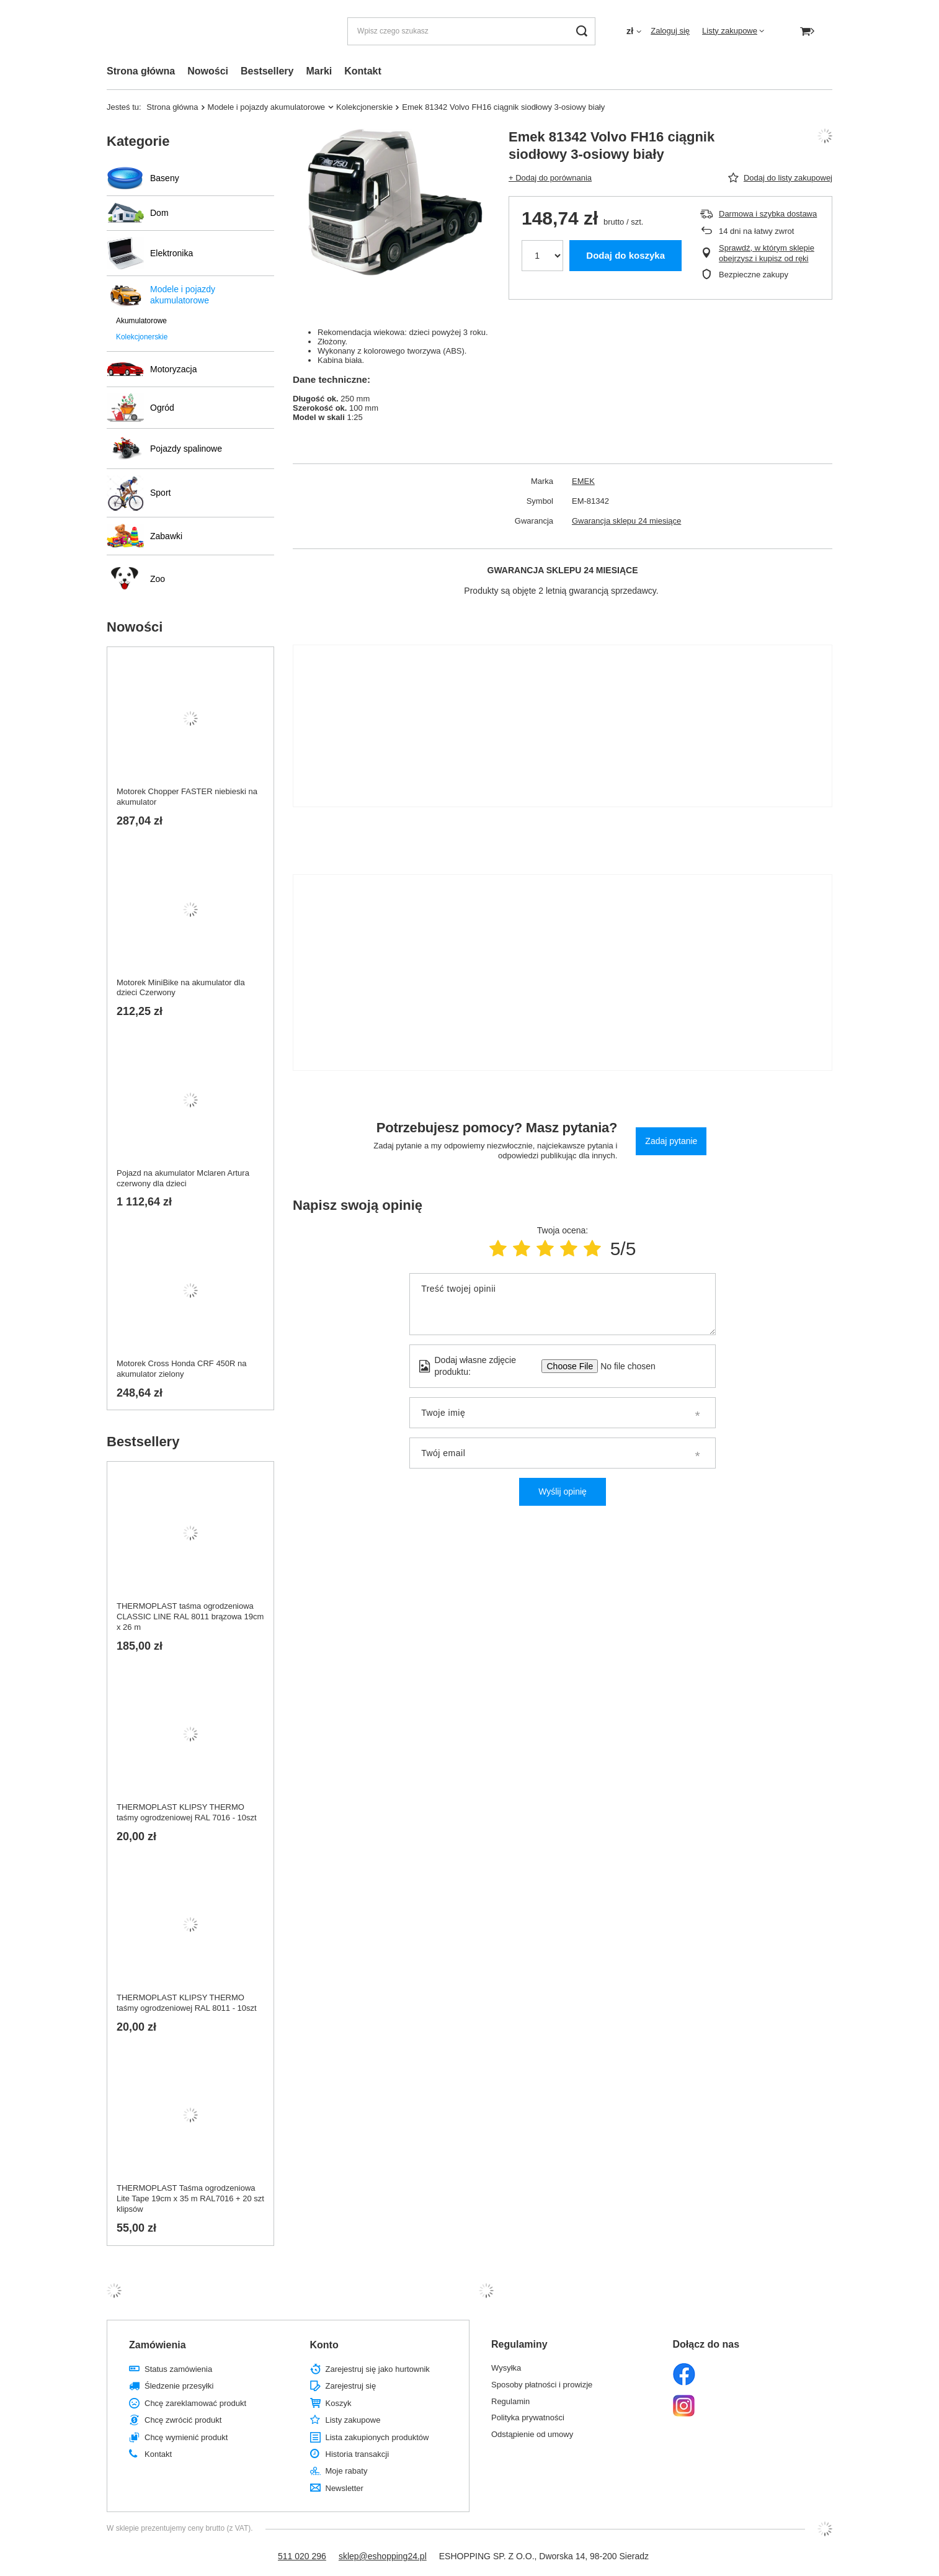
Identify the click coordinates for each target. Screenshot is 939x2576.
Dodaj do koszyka (625, 255)
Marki (319, 71)
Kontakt (362, 71)
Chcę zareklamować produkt (195, 2403)
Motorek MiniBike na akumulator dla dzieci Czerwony (181, 988)
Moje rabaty (347, 2470)
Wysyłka (506, 2368)
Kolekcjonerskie (364, 107)
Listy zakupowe (729, 30)
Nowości (207, 71)
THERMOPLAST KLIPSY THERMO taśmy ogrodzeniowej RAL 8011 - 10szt (187, 2003)
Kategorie (138, 141)
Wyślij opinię (562, 1491)
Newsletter (344, 2488)
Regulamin (510, 2401)
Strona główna (141, 71)
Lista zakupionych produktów (377, 2437)
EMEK (583, 481)
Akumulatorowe (141, 320)
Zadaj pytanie (671, 1141)
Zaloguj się (670, 30)
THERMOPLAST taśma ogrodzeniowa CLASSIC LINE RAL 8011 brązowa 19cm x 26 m (190, 1616)
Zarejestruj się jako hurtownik (378, 2369)
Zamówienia (157, 2345)
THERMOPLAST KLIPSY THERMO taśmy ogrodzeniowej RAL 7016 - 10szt (187, 1812)
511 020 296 (302, 2556)
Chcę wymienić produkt (186, 2437)
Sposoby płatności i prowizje (541, 2384)
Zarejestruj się (351, 2385)
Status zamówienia (178, 2369)
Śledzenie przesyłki (179, 2385)
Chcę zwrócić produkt (183, 2420)
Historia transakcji (357, 2454)
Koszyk (339, 2403)
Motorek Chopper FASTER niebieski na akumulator (187, 797)
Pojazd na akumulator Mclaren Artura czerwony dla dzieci (183, 1178)
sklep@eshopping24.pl (383, 2556)
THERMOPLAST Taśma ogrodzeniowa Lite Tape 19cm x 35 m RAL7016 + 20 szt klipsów (190, 2198)
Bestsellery (267, 71)
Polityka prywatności (527, 2417)
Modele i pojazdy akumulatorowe (267, 107)
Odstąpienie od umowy (532, 2434)
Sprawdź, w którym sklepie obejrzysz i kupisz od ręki (766, 253)
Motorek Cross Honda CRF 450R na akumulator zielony (182, 1369)
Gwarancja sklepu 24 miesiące (626, 520)
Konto (324, 2345)
